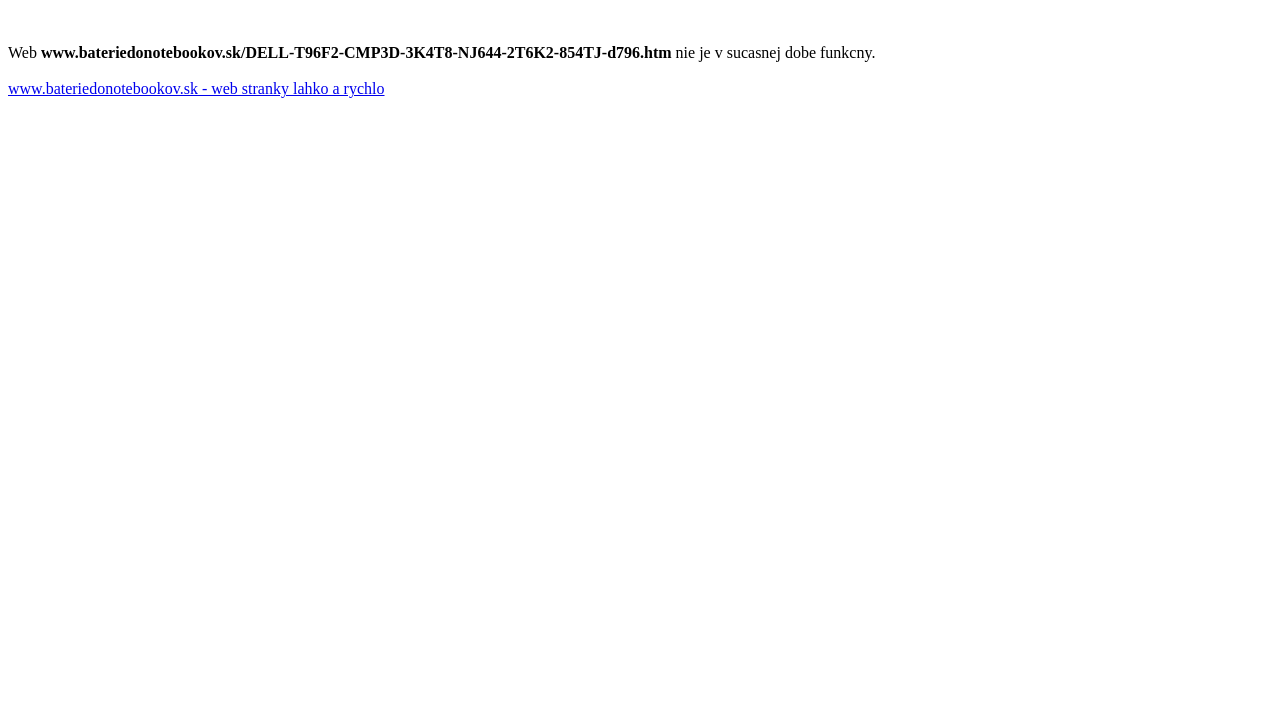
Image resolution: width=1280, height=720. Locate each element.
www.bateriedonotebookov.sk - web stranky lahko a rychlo (196, 88)
